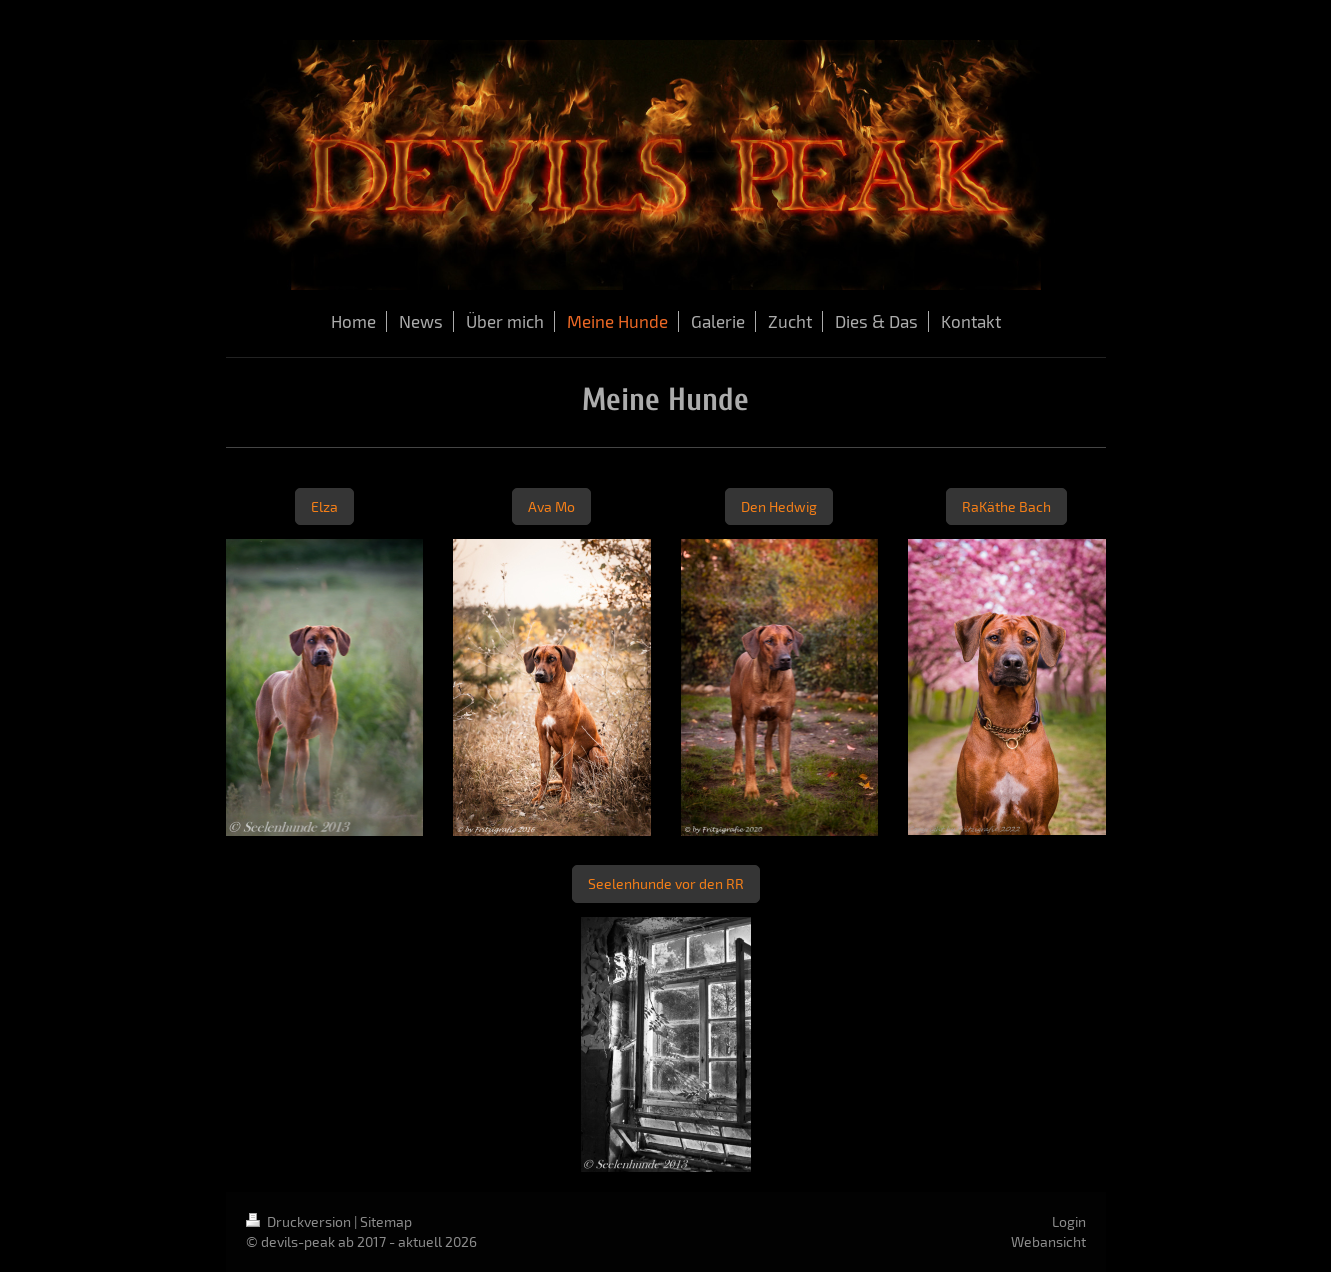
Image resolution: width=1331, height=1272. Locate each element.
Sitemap (386, 1221)
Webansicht (1048, 1241)
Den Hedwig (779, 506)
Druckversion (300, 1221)
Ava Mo (551, 506)
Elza (324, 506)
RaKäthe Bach (1006, 506)
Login (1069, 1221)
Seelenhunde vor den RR (666, 883)
